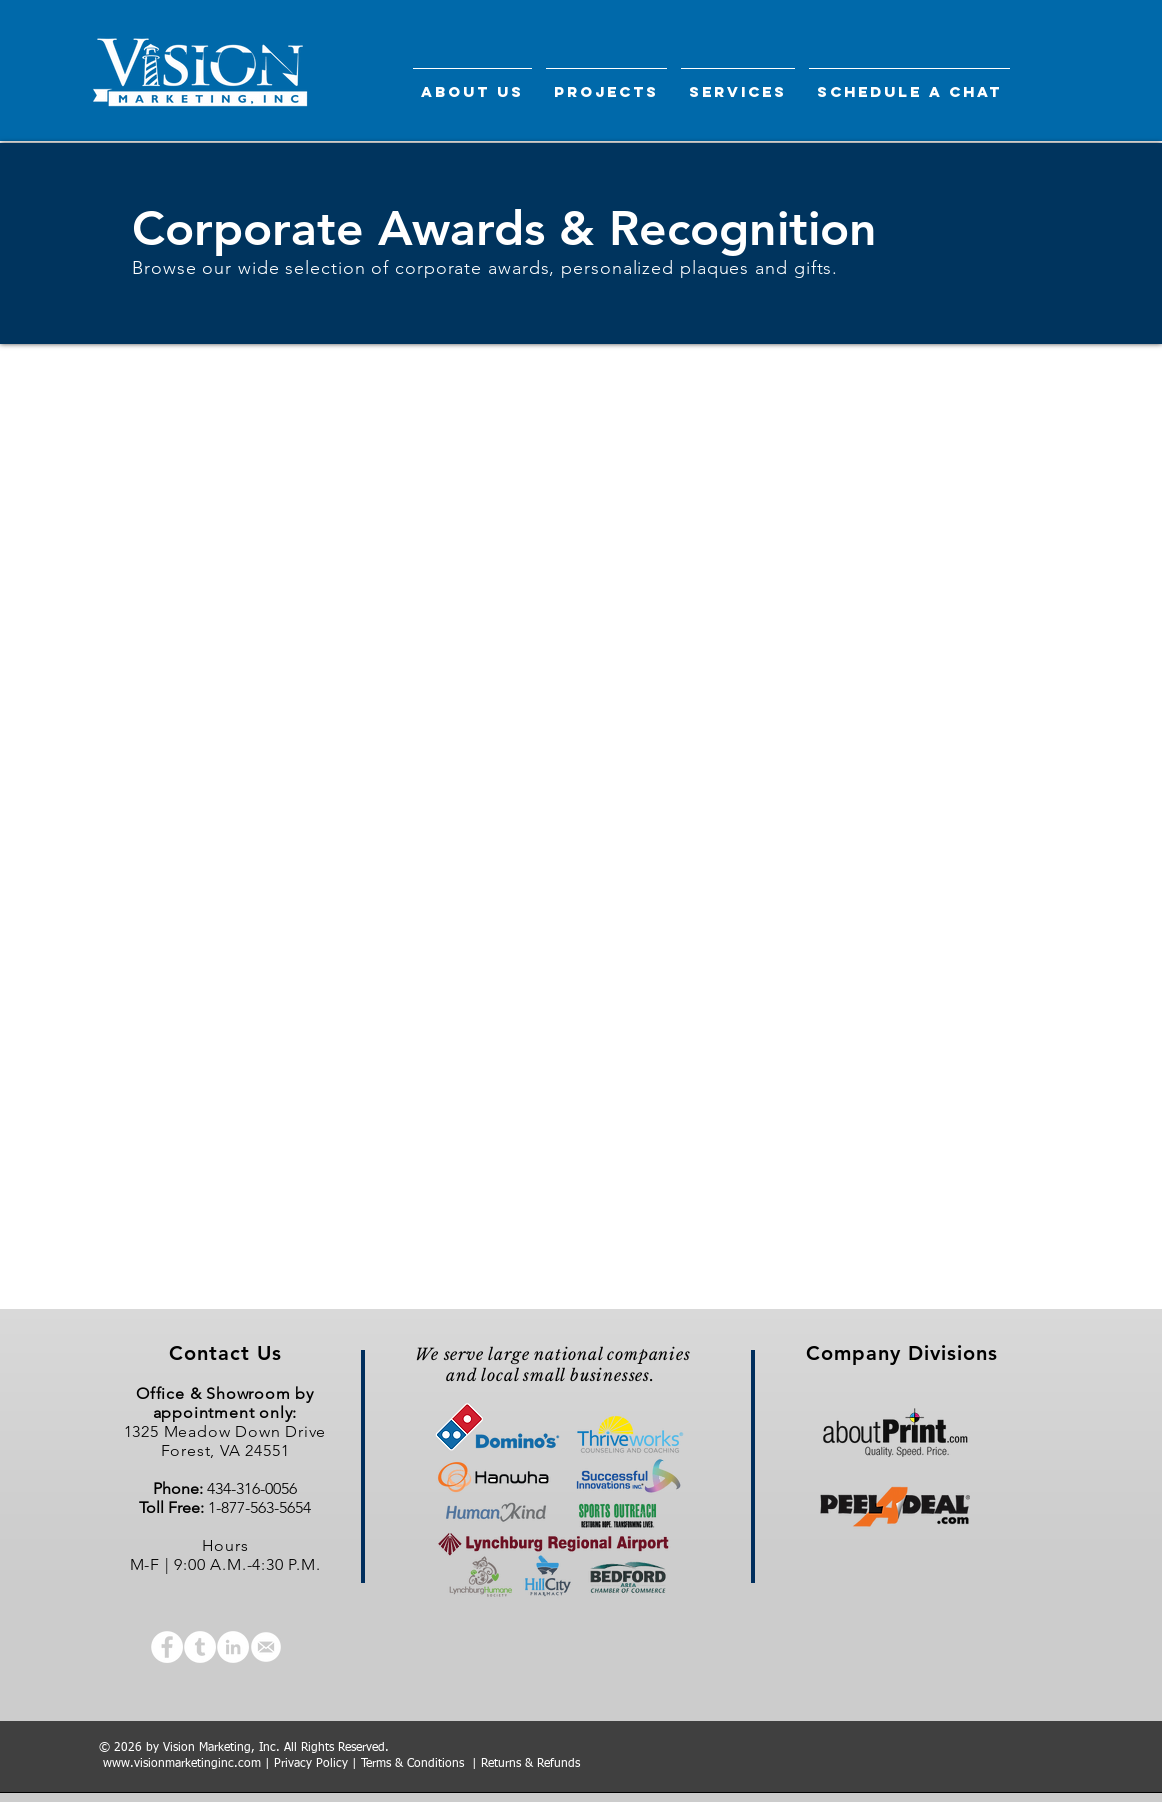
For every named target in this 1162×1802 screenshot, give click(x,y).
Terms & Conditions (412, 1764)
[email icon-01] (266, 1647)
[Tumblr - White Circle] (200, 1647)
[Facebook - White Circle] (167, 1647)
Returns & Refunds (530, 1764)
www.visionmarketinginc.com (182, 1764)
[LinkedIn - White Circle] (233, 1647)
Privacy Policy (311, 1764)
